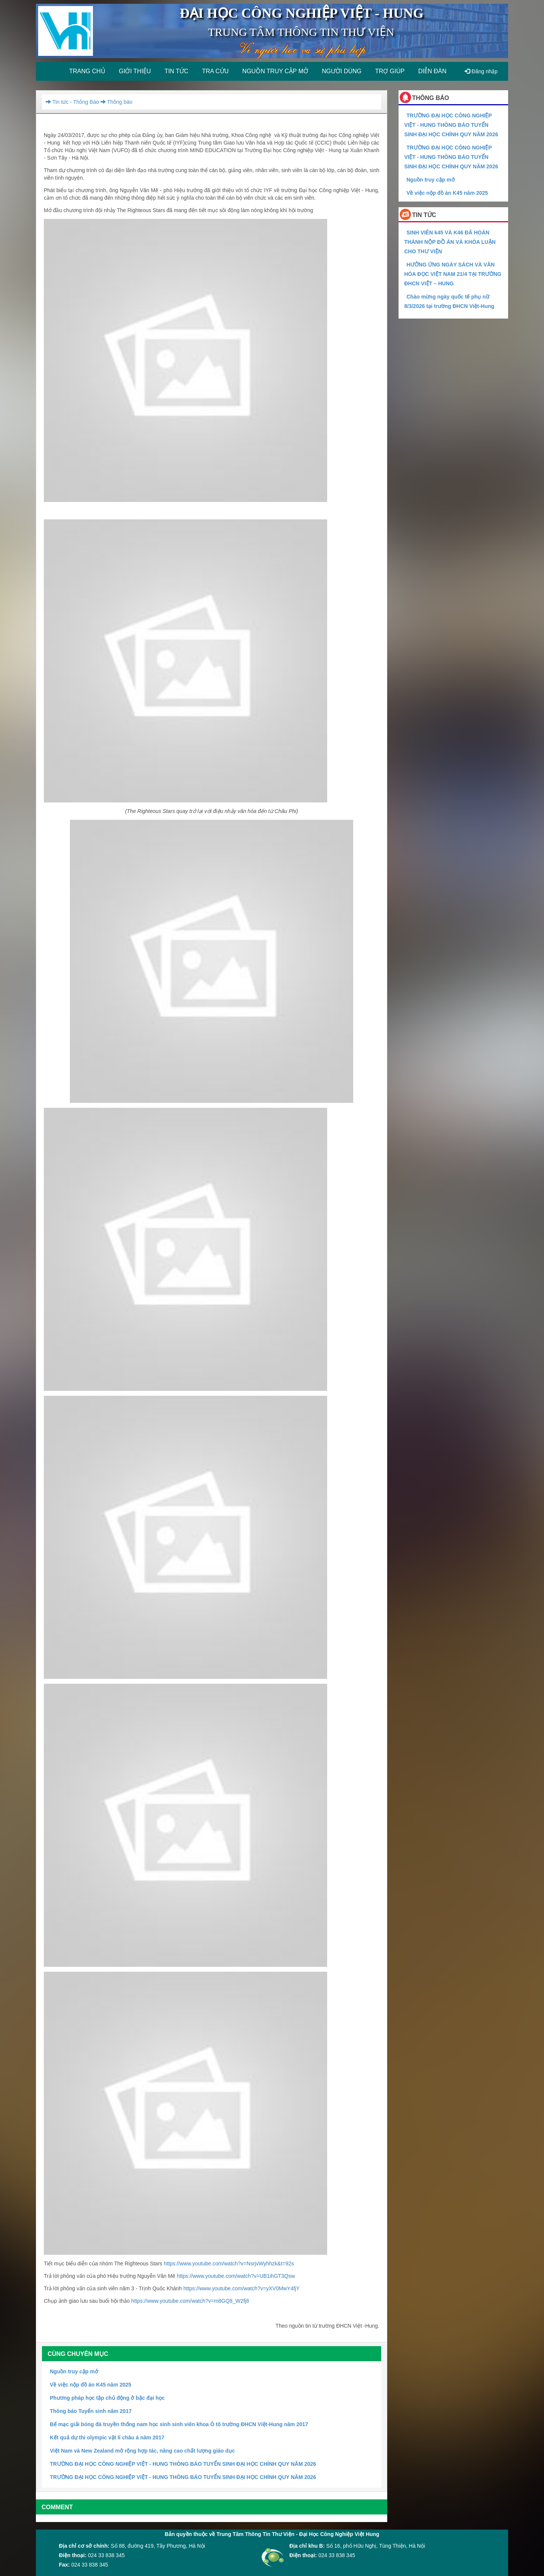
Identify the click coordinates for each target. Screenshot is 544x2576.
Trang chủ (87, 71)
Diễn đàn (432, 71)
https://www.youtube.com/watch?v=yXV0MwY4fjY (241, 2288)
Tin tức (176, 71)
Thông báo (115, 102)
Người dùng (342, 71)
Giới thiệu (135, 71)
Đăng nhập (481, 71)
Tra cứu (215, 71)
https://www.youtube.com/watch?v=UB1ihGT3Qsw (236, 2276)
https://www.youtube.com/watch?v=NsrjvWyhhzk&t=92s (229, 2263)
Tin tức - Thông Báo (72, 102)
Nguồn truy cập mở (275, 71)
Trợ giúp (390, 71)
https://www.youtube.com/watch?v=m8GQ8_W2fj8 (190, 2301)
